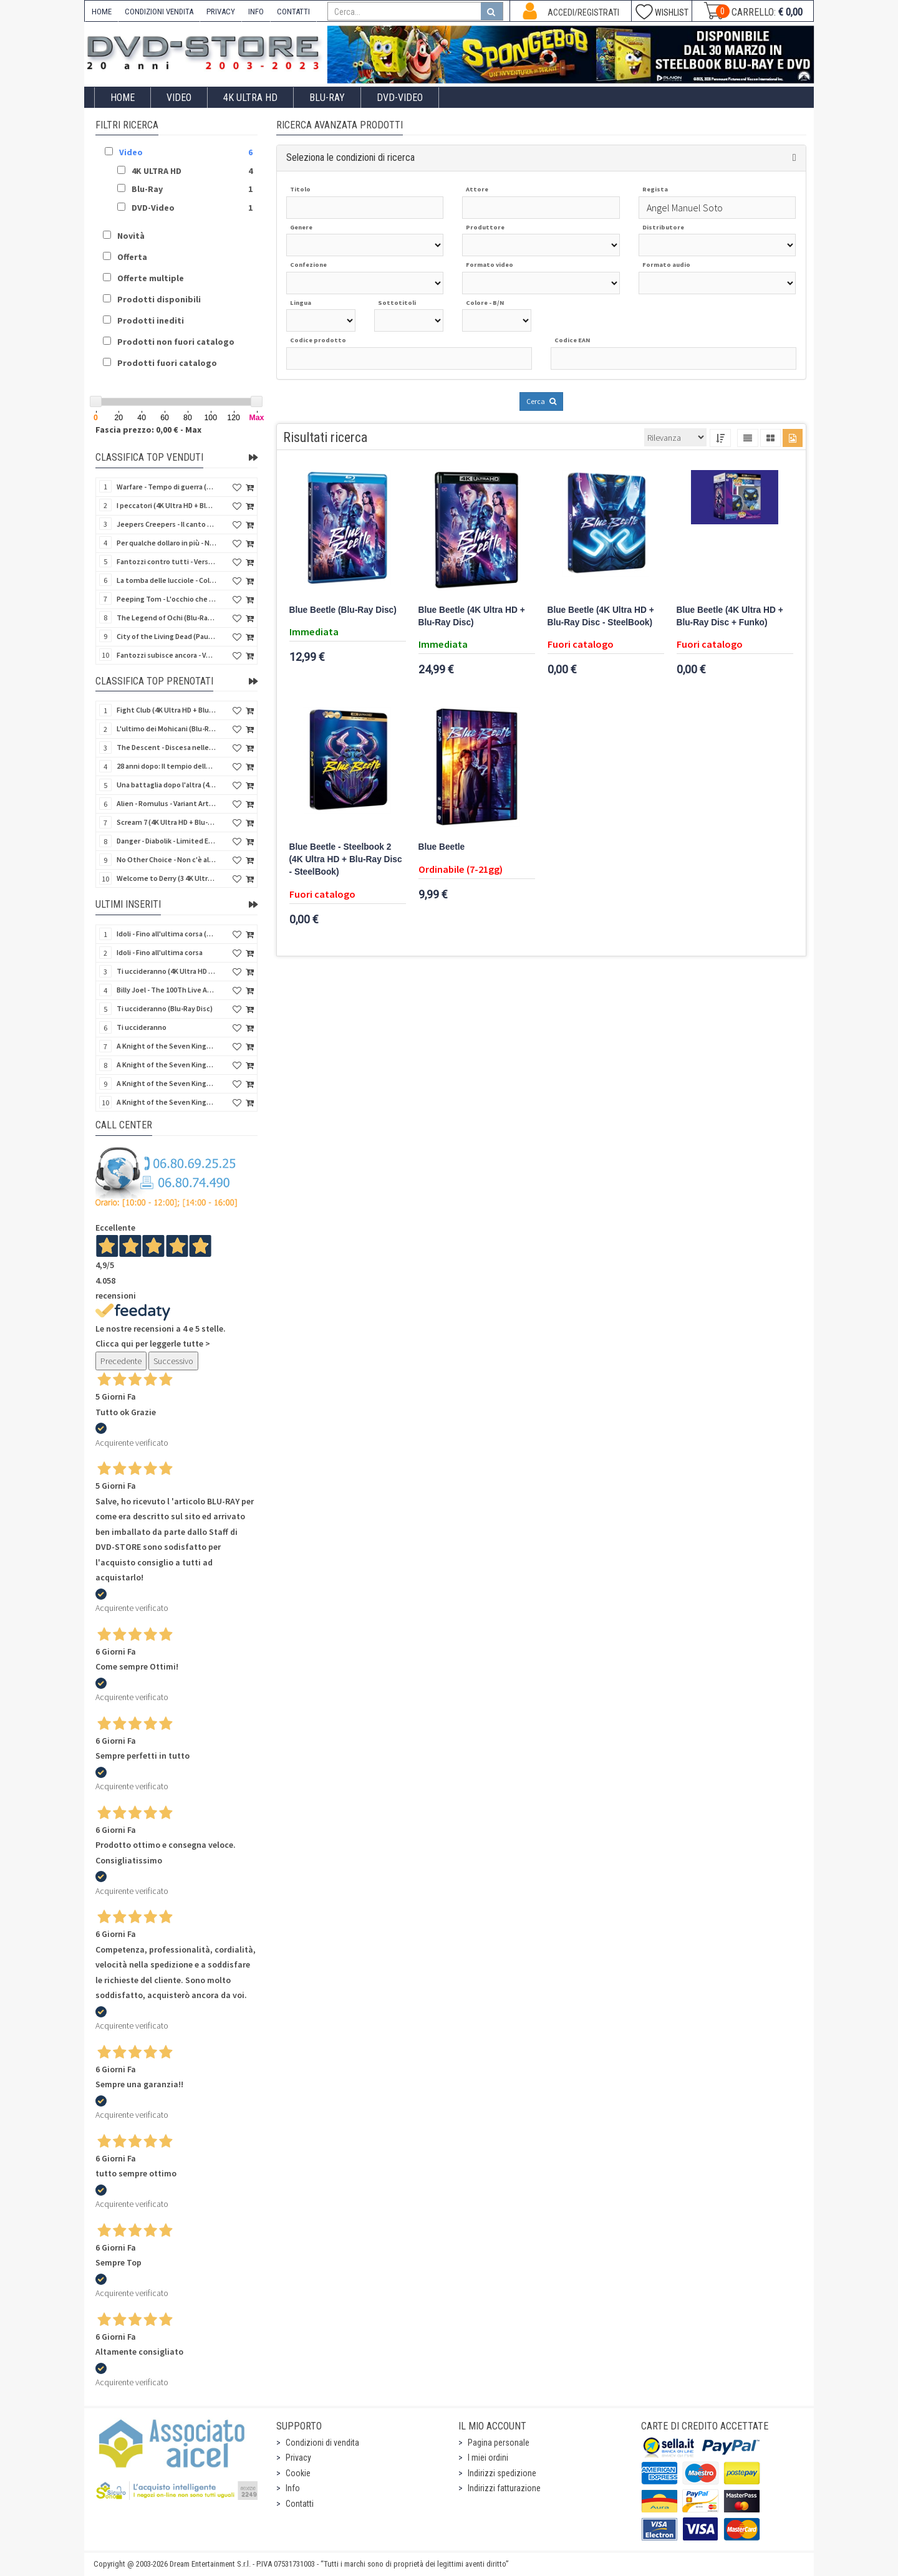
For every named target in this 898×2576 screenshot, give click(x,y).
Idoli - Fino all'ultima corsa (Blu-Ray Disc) (166, 933)
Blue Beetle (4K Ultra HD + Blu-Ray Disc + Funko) (730, 616)
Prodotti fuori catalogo (167, 362)
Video (179, 97)
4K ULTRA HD (250, 97)
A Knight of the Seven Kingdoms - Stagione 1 (166, 1045)
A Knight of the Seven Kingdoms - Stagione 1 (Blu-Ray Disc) (166, 1064)
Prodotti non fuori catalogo (175, 341)
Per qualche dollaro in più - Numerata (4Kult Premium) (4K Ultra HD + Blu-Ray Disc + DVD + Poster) (166, 542)
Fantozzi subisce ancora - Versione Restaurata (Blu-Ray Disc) (166, 655)
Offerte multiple (150, 278)
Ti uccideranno (142, 1027)
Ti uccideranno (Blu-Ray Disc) (165, 1008)
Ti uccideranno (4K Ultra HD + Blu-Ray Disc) (166, 971)
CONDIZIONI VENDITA (159, 11)
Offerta (132, 256)
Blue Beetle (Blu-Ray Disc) (343, 610)
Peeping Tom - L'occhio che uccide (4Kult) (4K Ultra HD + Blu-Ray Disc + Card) (166, 598)
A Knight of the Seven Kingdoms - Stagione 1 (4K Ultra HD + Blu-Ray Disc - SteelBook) (166, 1102)
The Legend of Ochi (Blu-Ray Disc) (166, 617)
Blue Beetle (441, 847)
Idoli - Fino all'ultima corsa (160, 952)
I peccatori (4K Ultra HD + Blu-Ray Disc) (166, 505)
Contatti (300, 2504)
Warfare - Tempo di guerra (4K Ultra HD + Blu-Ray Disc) (166, 486)
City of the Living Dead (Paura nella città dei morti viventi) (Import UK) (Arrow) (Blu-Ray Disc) (166, 636)
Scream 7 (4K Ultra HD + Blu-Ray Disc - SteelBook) (166, 822)
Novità (131, 235)
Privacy (298, 2458)
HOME (102, 11)
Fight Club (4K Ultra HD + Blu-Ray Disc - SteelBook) (166, 709)
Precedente (121, 1361)
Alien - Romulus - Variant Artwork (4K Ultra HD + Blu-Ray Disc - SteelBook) (166, 803)
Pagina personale (498, 2443)
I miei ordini (488, 2458)
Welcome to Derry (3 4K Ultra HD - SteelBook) (166, 878)
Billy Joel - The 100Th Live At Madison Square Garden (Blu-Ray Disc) (166, 989)
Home (122, 97)
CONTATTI (293, 11)
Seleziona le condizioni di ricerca (350, 157)
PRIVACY (220, 11)
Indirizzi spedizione (502, 2473)
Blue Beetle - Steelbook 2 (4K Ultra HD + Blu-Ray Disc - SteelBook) (345, 859)
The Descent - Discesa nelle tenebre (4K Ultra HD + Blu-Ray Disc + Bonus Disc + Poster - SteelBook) (166, 747)
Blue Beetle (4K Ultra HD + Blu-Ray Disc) (471, 616)
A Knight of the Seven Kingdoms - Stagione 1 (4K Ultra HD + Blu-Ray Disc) (166, 1083)
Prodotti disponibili (159, 299)
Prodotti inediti (150, 320)
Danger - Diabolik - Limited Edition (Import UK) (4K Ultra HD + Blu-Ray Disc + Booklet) (166, 840)
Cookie (298, 2473)
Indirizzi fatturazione (504, 2488)
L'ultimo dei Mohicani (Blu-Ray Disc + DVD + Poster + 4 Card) (166, 728)
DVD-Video (400, 97)
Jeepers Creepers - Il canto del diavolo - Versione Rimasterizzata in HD (166, 524)
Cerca (541, 401)
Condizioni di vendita (322, 2443)
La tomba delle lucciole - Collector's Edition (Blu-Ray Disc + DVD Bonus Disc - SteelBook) (166, 580)
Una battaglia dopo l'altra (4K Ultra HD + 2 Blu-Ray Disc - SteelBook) (166, 784)
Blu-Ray (327, 97)
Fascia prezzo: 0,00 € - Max (148, 429)
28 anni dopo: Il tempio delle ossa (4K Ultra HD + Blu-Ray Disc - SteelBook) (166, 766)
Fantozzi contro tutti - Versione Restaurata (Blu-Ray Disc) (166, 561)
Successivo (173, 1361)
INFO (256, 11)
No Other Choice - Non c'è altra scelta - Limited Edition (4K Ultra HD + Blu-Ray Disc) (166, 859)
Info (293, 2488)
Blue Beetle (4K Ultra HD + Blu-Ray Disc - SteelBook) (601, 616)
